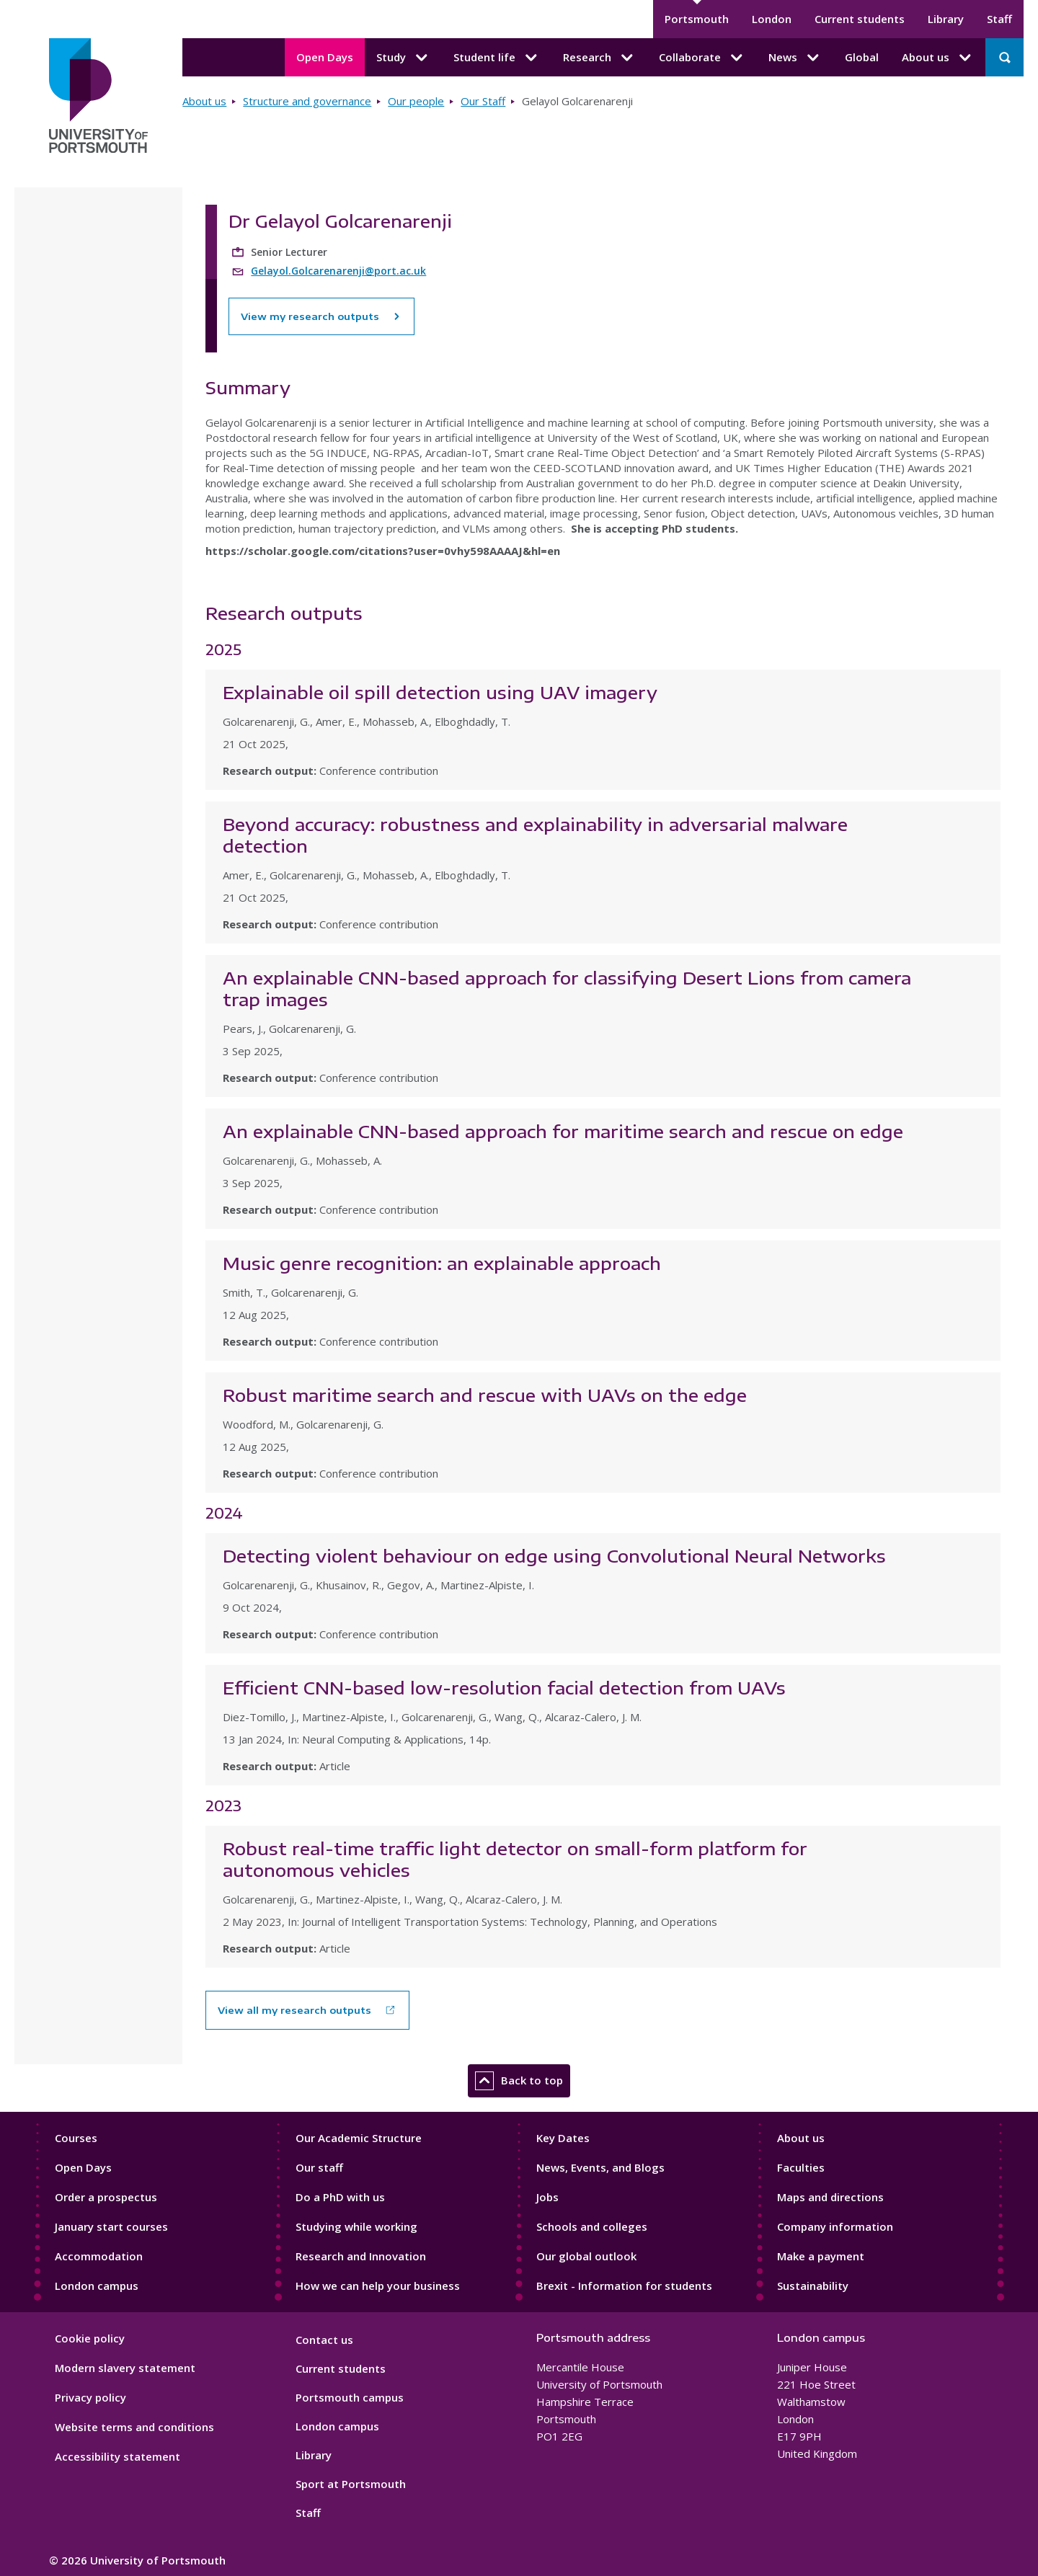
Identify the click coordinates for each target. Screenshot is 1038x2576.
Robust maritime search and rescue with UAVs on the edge (485, 1394)
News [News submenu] (795, 57)
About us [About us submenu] (938, 57)
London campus (96, 2285)
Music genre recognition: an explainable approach (442, 1263)
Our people (416, 101)
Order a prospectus (106, 2197)
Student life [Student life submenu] (496, 57)
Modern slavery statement (125, 2367)
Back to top (519, 2080)
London (771, 19)
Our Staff (483, 101)
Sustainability (812, 2285)
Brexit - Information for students (624, 2285)
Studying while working (356, 2226)
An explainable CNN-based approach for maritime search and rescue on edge (563, 1131)
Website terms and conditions (134, 2427)
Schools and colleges (591, 2226)
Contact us (324, 2339)
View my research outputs (321, 316)
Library (946, 19)
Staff (999, 19)
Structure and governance (307, 101)
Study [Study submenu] (403, 57)
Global (862, 57)
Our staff (319, 2167)
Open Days (324, 57)
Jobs (547, 2197)
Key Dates (563, 2138)
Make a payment (820, 2256)
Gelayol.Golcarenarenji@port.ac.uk (338, 270)
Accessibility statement (117, 2456)
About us (204, 101)
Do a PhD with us (340, 2197)
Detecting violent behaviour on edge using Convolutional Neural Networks (554, 1555)
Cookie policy (90, 2338)
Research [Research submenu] (599, 57)
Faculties (801, 2167)
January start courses (111, 2226)
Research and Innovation (361, 2256)
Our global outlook (586, 2256)
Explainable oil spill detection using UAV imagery (440, 692)
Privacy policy (90, 2397)
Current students (860, 19)
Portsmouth (697, 19)
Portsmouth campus (350, 2397)
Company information (835, 2226)
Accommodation (99, 2256)
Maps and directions (830, 2197)
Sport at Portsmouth (351, 2484)
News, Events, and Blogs (600, 2167)
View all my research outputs (294, 2010)
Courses (76, 2138)
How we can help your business (378, 2285)
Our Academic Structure (359, 2138)
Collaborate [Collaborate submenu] (702, 57)
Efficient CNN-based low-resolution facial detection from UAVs (504, 1687)
